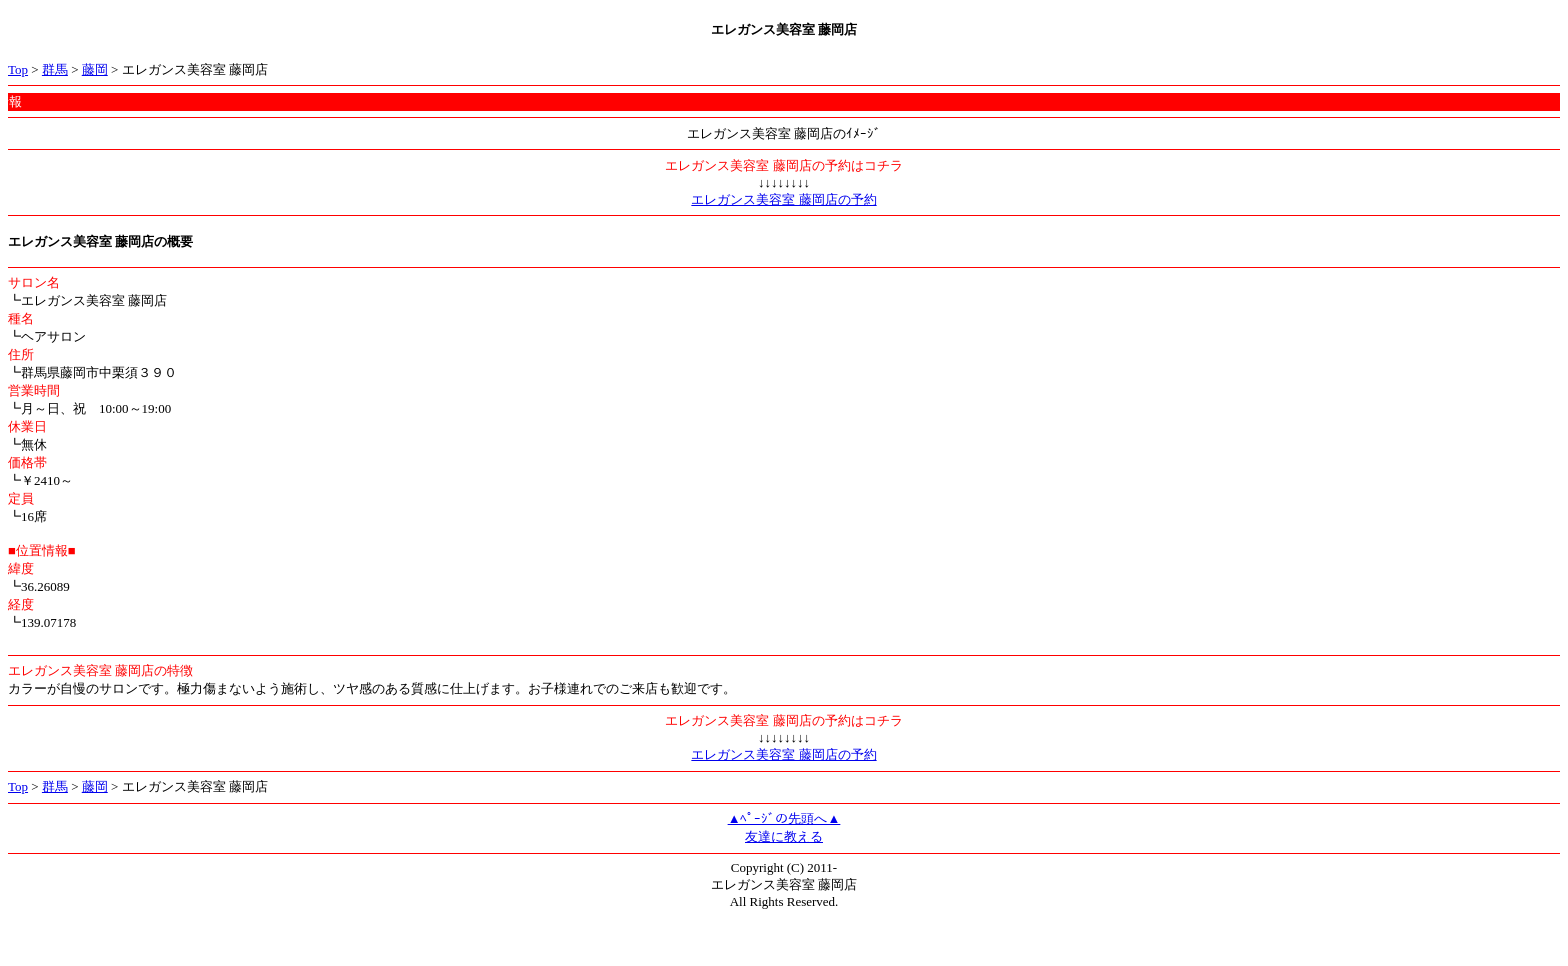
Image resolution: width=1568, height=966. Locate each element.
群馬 (55, 69)
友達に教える (784, 836)
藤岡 (95, 69)
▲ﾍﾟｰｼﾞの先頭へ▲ (784, 818)
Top (18, 69)
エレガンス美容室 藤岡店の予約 (783, 199)
